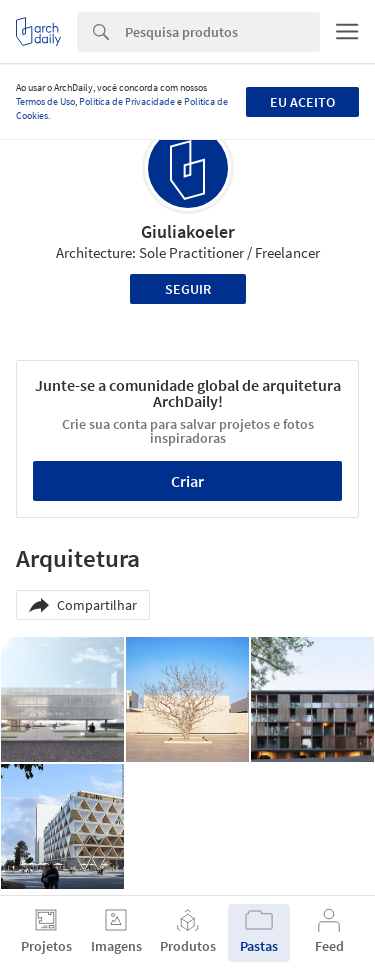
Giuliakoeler (188, 231)
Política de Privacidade (127, 101)
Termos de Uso (45, 101)
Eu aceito (302, 102)
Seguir (188, 289)
